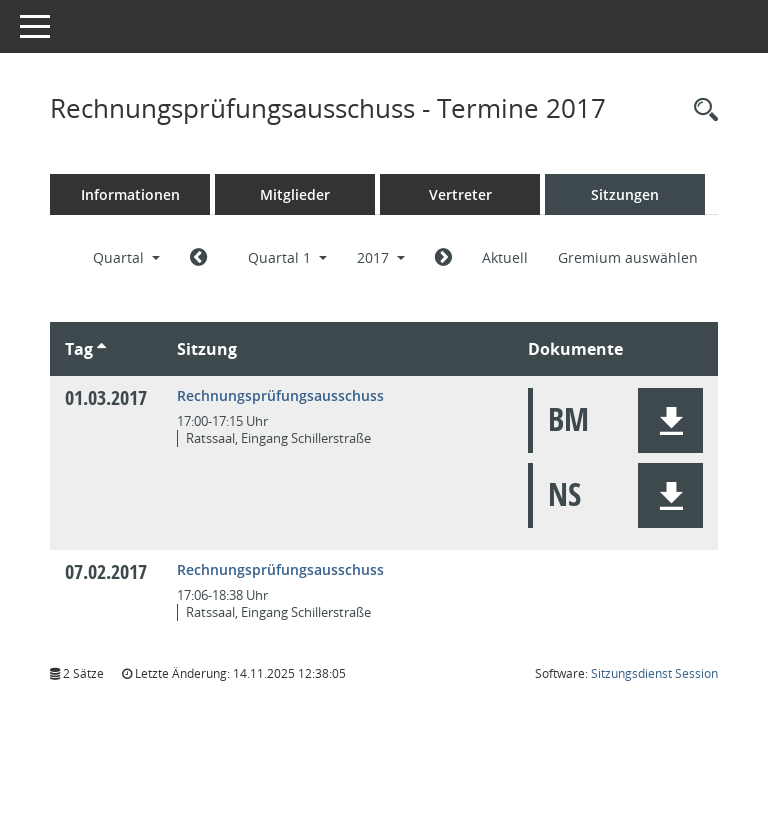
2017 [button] (381, 257)
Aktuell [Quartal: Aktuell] (505, 257)
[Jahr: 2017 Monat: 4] (443, 258)
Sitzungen (625, 194)
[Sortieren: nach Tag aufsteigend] (101, 349)
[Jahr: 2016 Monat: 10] (198, 258)
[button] (670, 420)
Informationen (130, 194)
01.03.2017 (106, 397)
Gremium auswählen (628, 257)
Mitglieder (295, 194)
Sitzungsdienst (654, 673)
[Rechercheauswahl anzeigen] (701, 110)
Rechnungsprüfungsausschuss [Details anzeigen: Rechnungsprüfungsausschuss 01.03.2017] (280, 395)
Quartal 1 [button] (287, 257)
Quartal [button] (126, 257)
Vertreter (460, 194)
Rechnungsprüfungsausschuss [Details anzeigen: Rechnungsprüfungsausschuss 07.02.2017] (280, 569)
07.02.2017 (106, 571)
